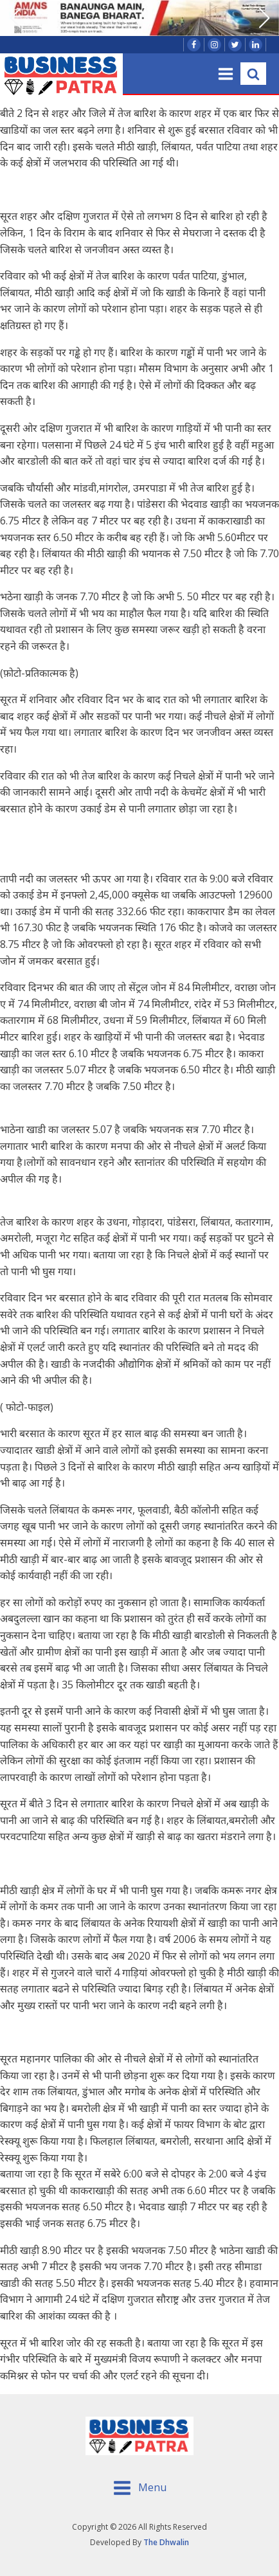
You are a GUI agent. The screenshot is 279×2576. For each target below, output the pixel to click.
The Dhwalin (166, 2542)
